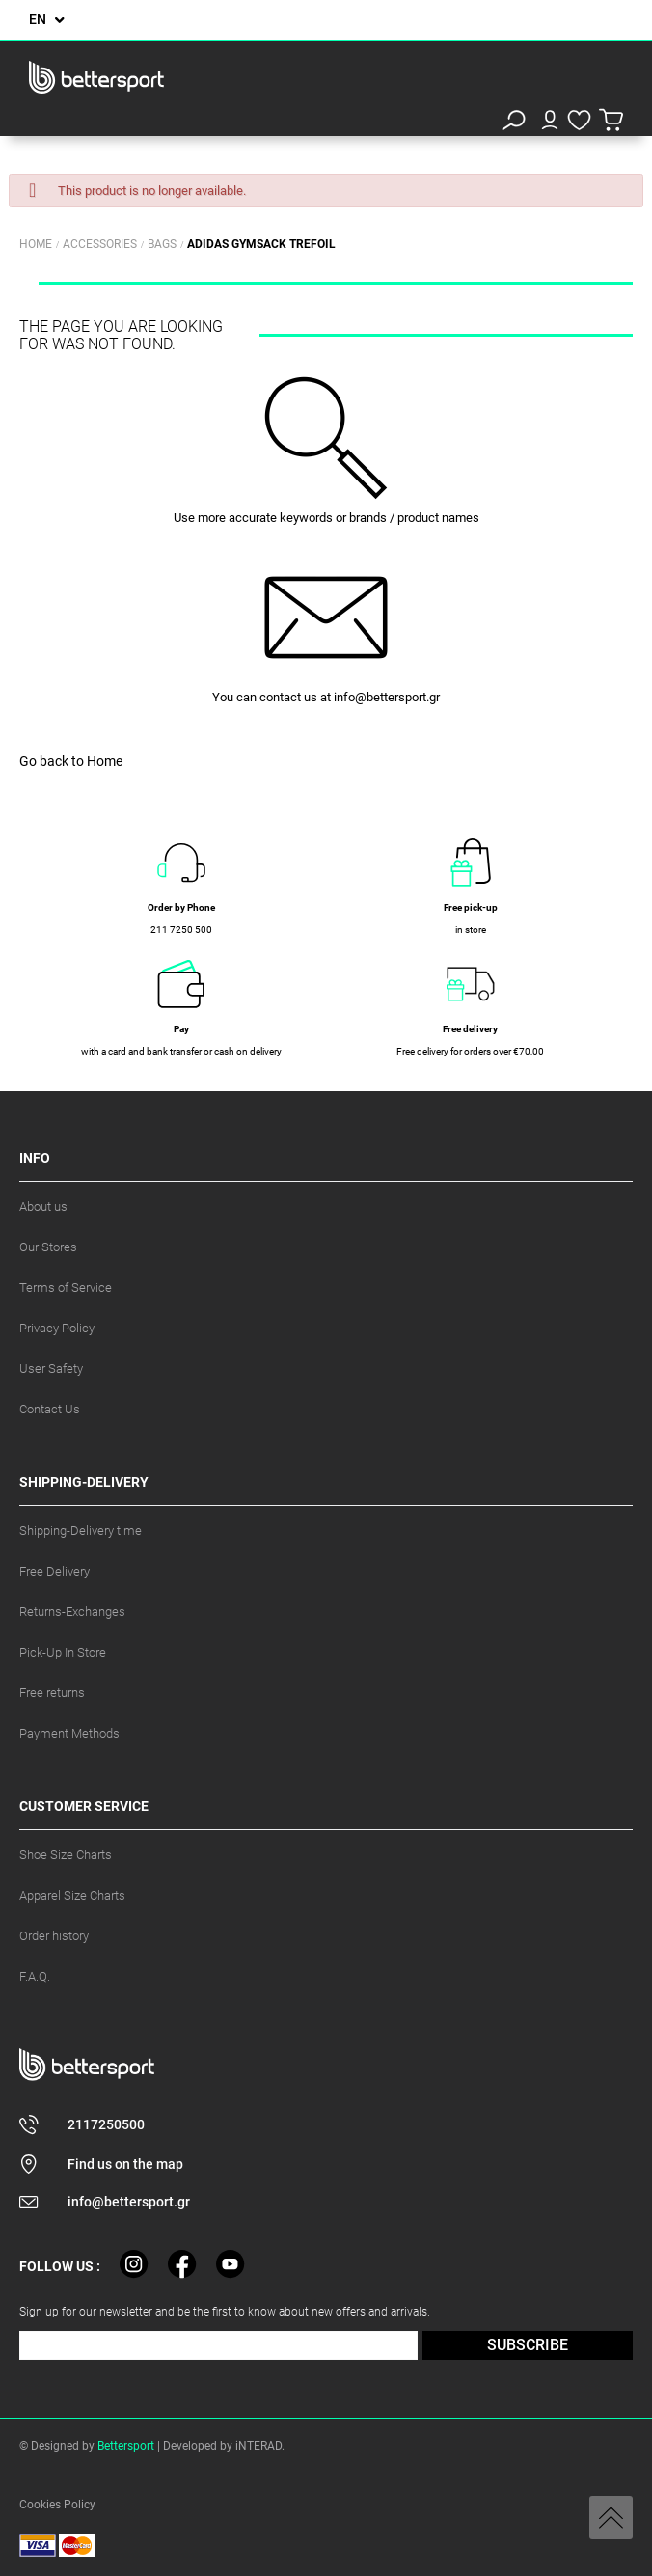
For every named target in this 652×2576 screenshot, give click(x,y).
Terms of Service (65, 1287)
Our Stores (48, 1247)
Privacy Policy (57, 1328)
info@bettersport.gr (387, 697)
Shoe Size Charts (65, 1855)
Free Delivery (54, 1571)
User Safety (51, 1368)
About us (43, 1206)
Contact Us (49, 1409)
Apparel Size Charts (72, 1895)
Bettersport (125, 2446)
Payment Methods (69, 1733)
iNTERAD (258, 2446)
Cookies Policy (57, 2504)
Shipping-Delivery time (80, 1530)
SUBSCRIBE (527, 2345)
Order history (54, 1936)
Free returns (52, 1692)
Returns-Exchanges (72, 1611)
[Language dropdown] (47, 20)
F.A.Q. (34, 1976)
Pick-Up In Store (62, 1652)
